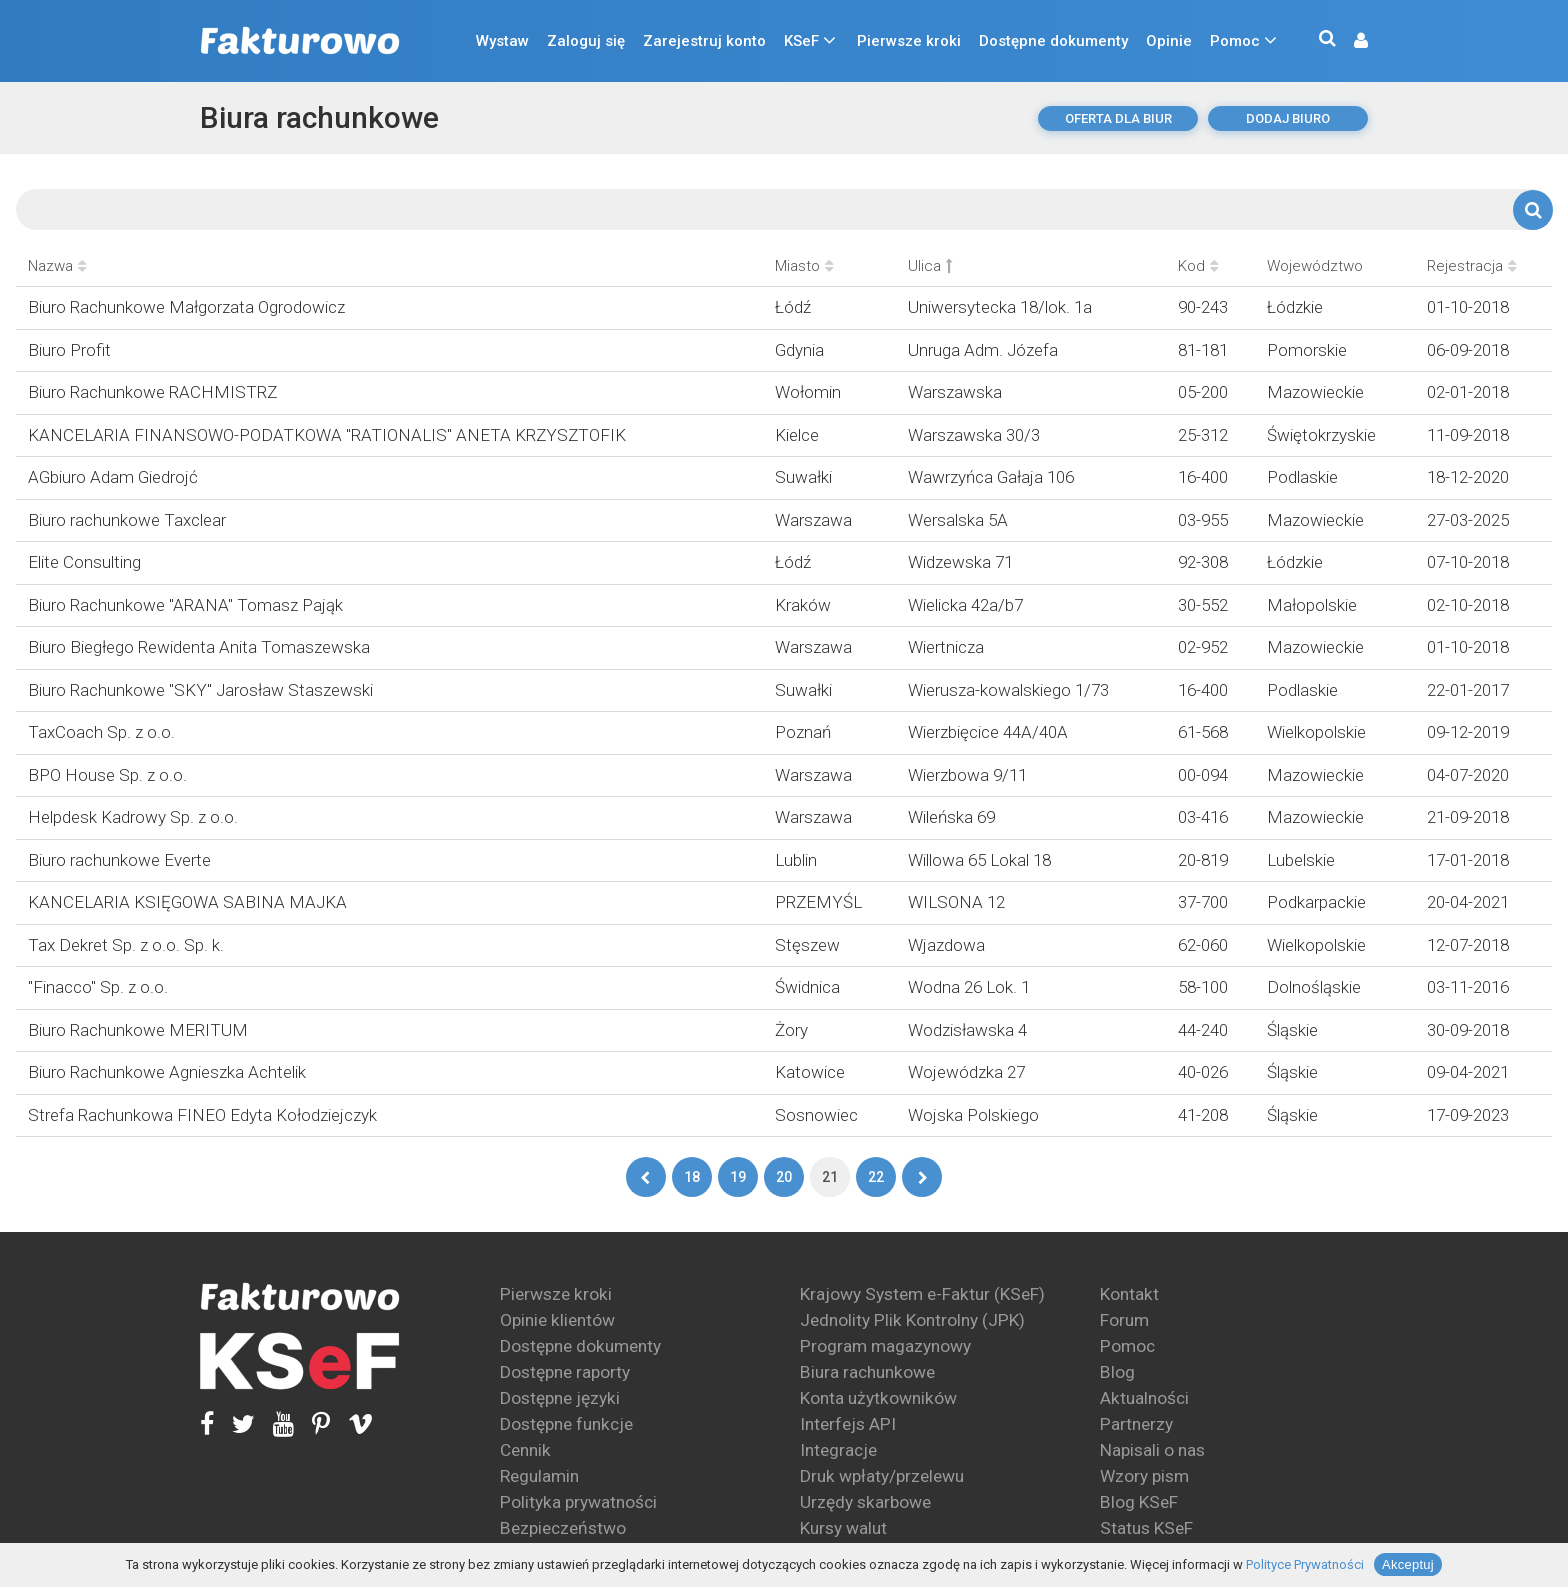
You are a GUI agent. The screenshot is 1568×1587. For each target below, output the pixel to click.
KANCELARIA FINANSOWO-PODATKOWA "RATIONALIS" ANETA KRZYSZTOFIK (327, 435)
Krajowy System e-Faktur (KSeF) (922, 1294)
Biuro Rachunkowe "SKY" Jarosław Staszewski (200, 690)
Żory (791, 1030)
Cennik (525, 1450)
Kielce (797, 435)
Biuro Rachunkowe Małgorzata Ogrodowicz (186, 307)
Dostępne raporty (565, 1372)
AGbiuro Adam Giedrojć (113, 477)
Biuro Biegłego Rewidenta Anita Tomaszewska (199, 647)
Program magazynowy (885, 1346)
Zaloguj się (586, 41)
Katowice (810, 1072)
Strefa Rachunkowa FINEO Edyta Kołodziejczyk (202, 1115)
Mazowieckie (1315, 392)
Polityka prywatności (578, 1502)
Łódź (793, 307)
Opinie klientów (557, 1320)
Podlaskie (1302, 477)
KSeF (801, 41)
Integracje (838, 1450)
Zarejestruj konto (704, 41)
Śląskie (1292, 1030)
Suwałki (803, 477)
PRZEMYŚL (818, 902)
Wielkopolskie (1316, 732)
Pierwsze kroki (909, 41)
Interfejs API (848, 1424)
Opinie (1169, 41)
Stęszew (807, 945)
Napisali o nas (1152, 1450)
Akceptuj (1408, 1564)
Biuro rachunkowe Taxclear (127, 520)
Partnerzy (1136, 1424)
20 (784, 1177)
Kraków (803, 605)
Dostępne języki (560, 1398)
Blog (1117, 1372)
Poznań (803, 732)
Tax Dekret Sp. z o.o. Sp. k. (126, 945)
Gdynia (799, 350)
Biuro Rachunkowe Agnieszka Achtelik (167, 1072)
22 (876, 1177)
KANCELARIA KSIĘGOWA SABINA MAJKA (187, 902)
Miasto (804, 266)
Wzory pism (1144, 1476)
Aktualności (1144, 1398)
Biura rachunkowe (319, 117)
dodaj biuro (1288, 118)
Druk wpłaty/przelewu (882, 1476)
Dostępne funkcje (566, 1424)
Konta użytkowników (878, 1398)
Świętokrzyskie (1321, 435)
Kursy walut (843, 1528)
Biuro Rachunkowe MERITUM (138, 1030)
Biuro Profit (69, 350)
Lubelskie (1301, 860)
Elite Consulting (84, 562)
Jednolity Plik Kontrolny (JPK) (912, 1320)
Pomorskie (1307, 350)
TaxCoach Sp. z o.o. (101, 732)
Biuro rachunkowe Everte (119, 860)
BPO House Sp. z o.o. (107, 775)
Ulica (930, 266)
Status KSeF (1146, 1528)
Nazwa (57, 266)
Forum (1124, 1320)
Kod (1198, 266)
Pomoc (1235, 41)
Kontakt (1129, 1294)
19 (738, 1177)
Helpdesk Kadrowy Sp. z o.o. (133, 817)
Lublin (796, 860)
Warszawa (813, 520)
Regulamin (539, 1476)
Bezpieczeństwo (563, 1528)
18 (692, 1177)
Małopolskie (1312, 605)
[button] (1351, 41)
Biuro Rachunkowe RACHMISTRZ (152, 392)
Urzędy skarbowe (865, 1502)
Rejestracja (1472, 266)
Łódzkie (1295, 307)
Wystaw (502, 41)
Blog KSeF (1139, 1502)
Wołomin (808, 392)
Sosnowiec (816, 1115)
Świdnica (807, 987)
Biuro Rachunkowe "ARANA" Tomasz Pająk (185, 605)
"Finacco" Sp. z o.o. (98, 987)
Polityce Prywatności (1305, 1564)
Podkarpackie (1316, 902)
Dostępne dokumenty (1053, 41)
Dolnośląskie (1314, 987)
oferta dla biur (1118, 118)
